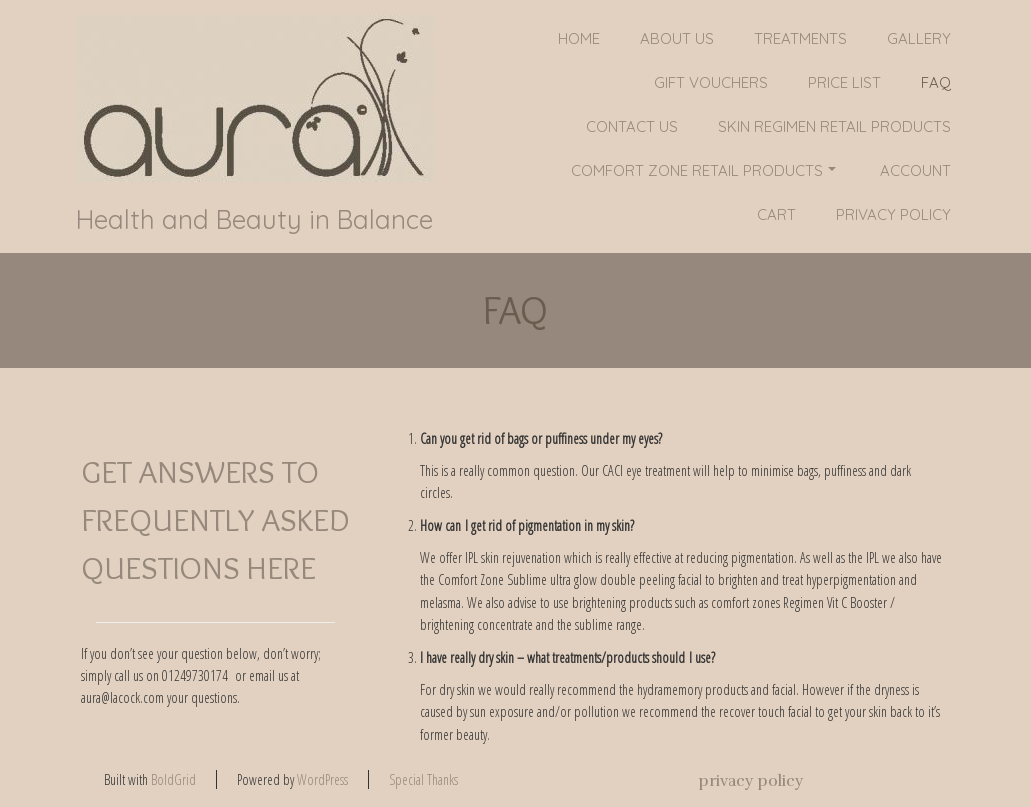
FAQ (936, 82)
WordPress (322, 779)
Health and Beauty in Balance (254, 220)
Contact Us (632, 126)
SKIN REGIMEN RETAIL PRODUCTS (834, 126)
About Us (677, 38)
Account (915, 170)
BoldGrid (173, 779)
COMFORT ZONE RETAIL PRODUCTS (703, 170)
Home (579, 38)
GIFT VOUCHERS (711, 82)
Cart (776, 214)
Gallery (919, 38)
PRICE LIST (844, 82)
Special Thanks (423, 779)
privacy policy (893, 214)
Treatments (800, 38)
